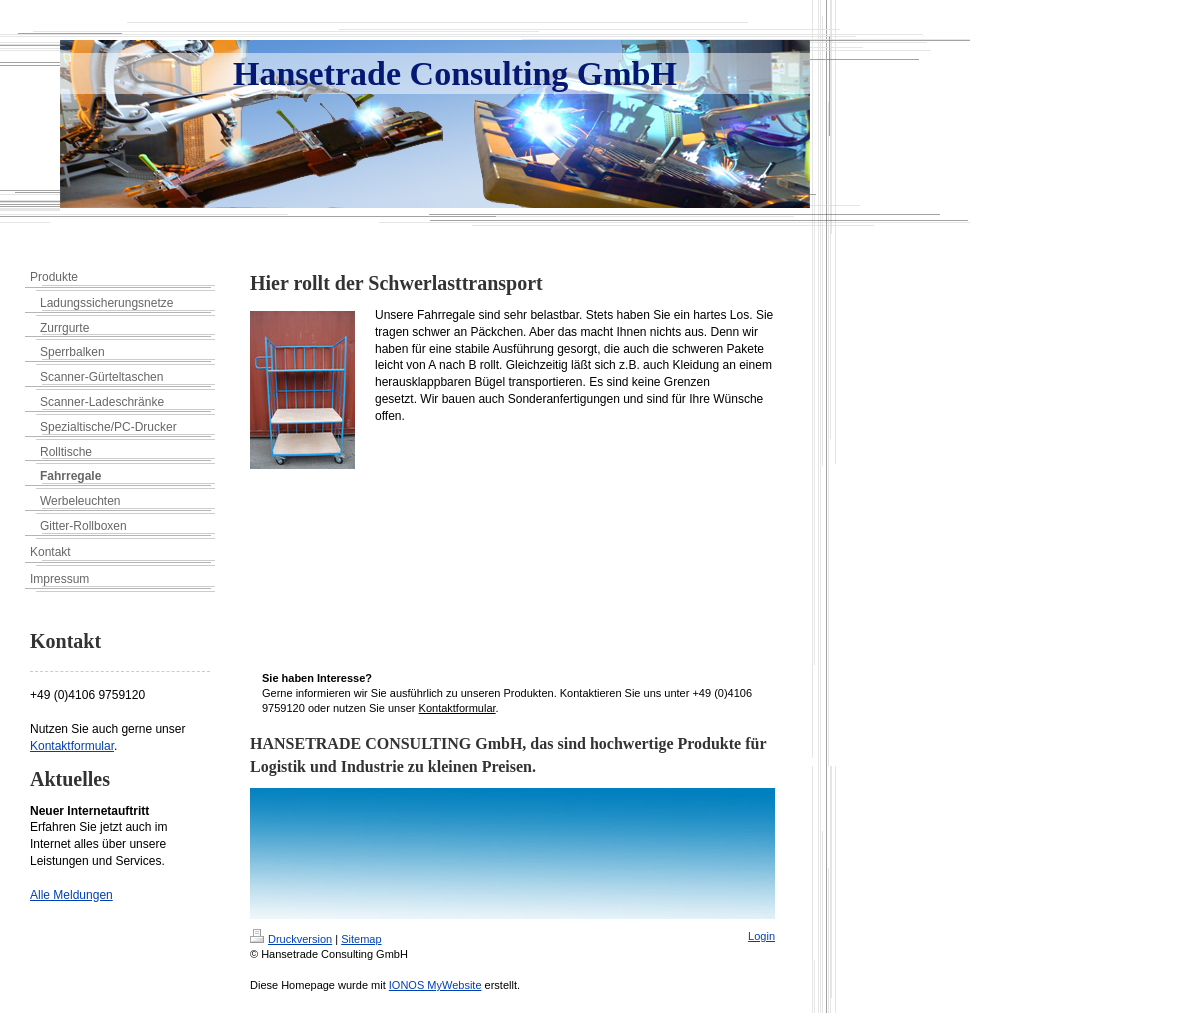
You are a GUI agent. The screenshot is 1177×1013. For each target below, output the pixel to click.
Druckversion (291, 939)
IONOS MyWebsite (435, 985)
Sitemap (361, 939)
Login (761, 936)
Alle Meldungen (71, 895)
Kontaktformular (72, 746)
